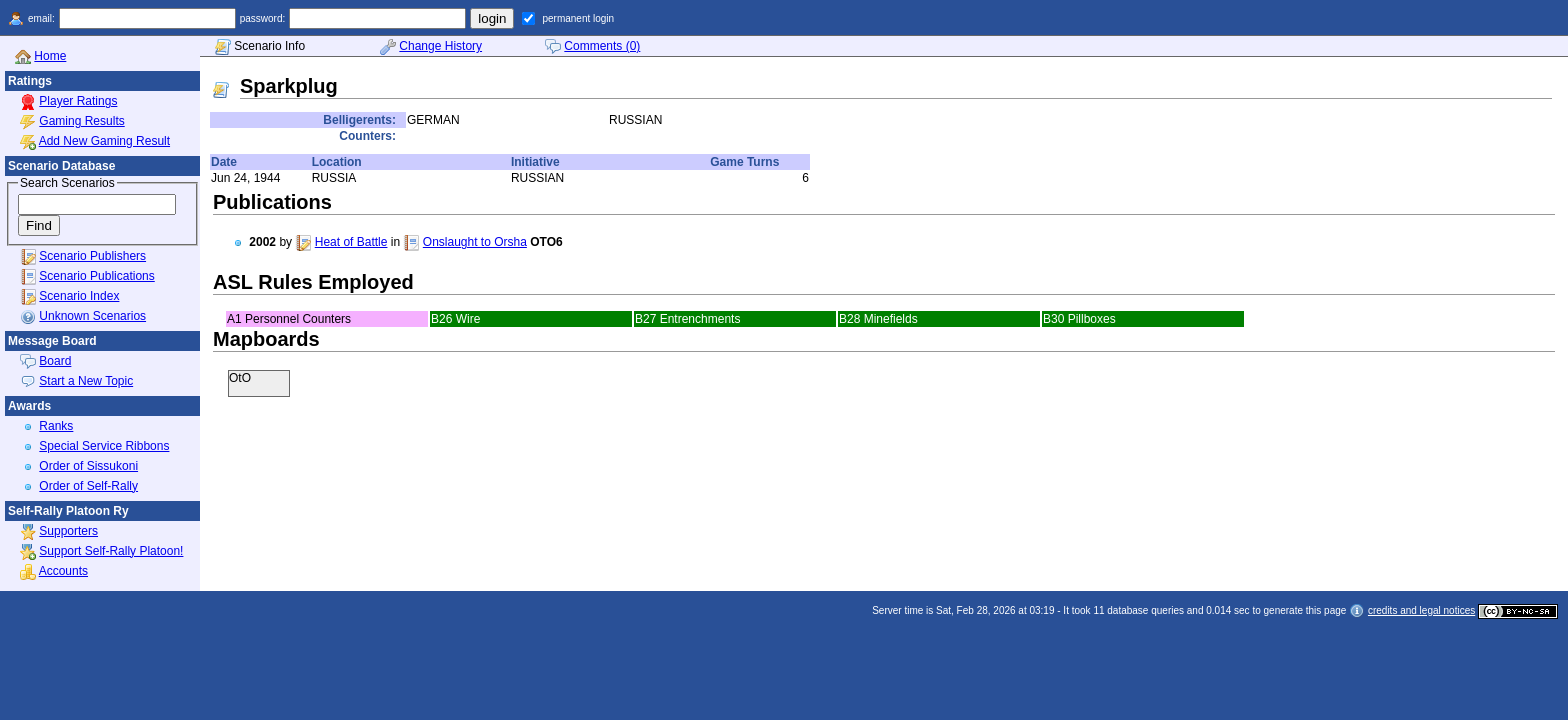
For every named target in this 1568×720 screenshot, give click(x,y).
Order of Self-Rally (88, 486)
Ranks (56, 426)
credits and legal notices (1421, 610)
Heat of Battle (351, 242)
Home (50, 56)
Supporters (68, 531)
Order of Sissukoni (88, 466)
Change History (440, 46)
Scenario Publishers (92, 256)
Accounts (63, 571)
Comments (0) (602, 46)
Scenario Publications (96, 276)
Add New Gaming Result (104, 141)
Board (55, 361)
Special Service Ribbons (104, 446)
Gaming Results (81, 121)
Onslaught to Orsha (475, 242)
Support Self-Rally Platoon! (111, 551)
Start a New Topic (86, 381)
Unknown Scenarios (92, 316)
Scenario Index (79, 296)
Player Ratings (78, 101)
